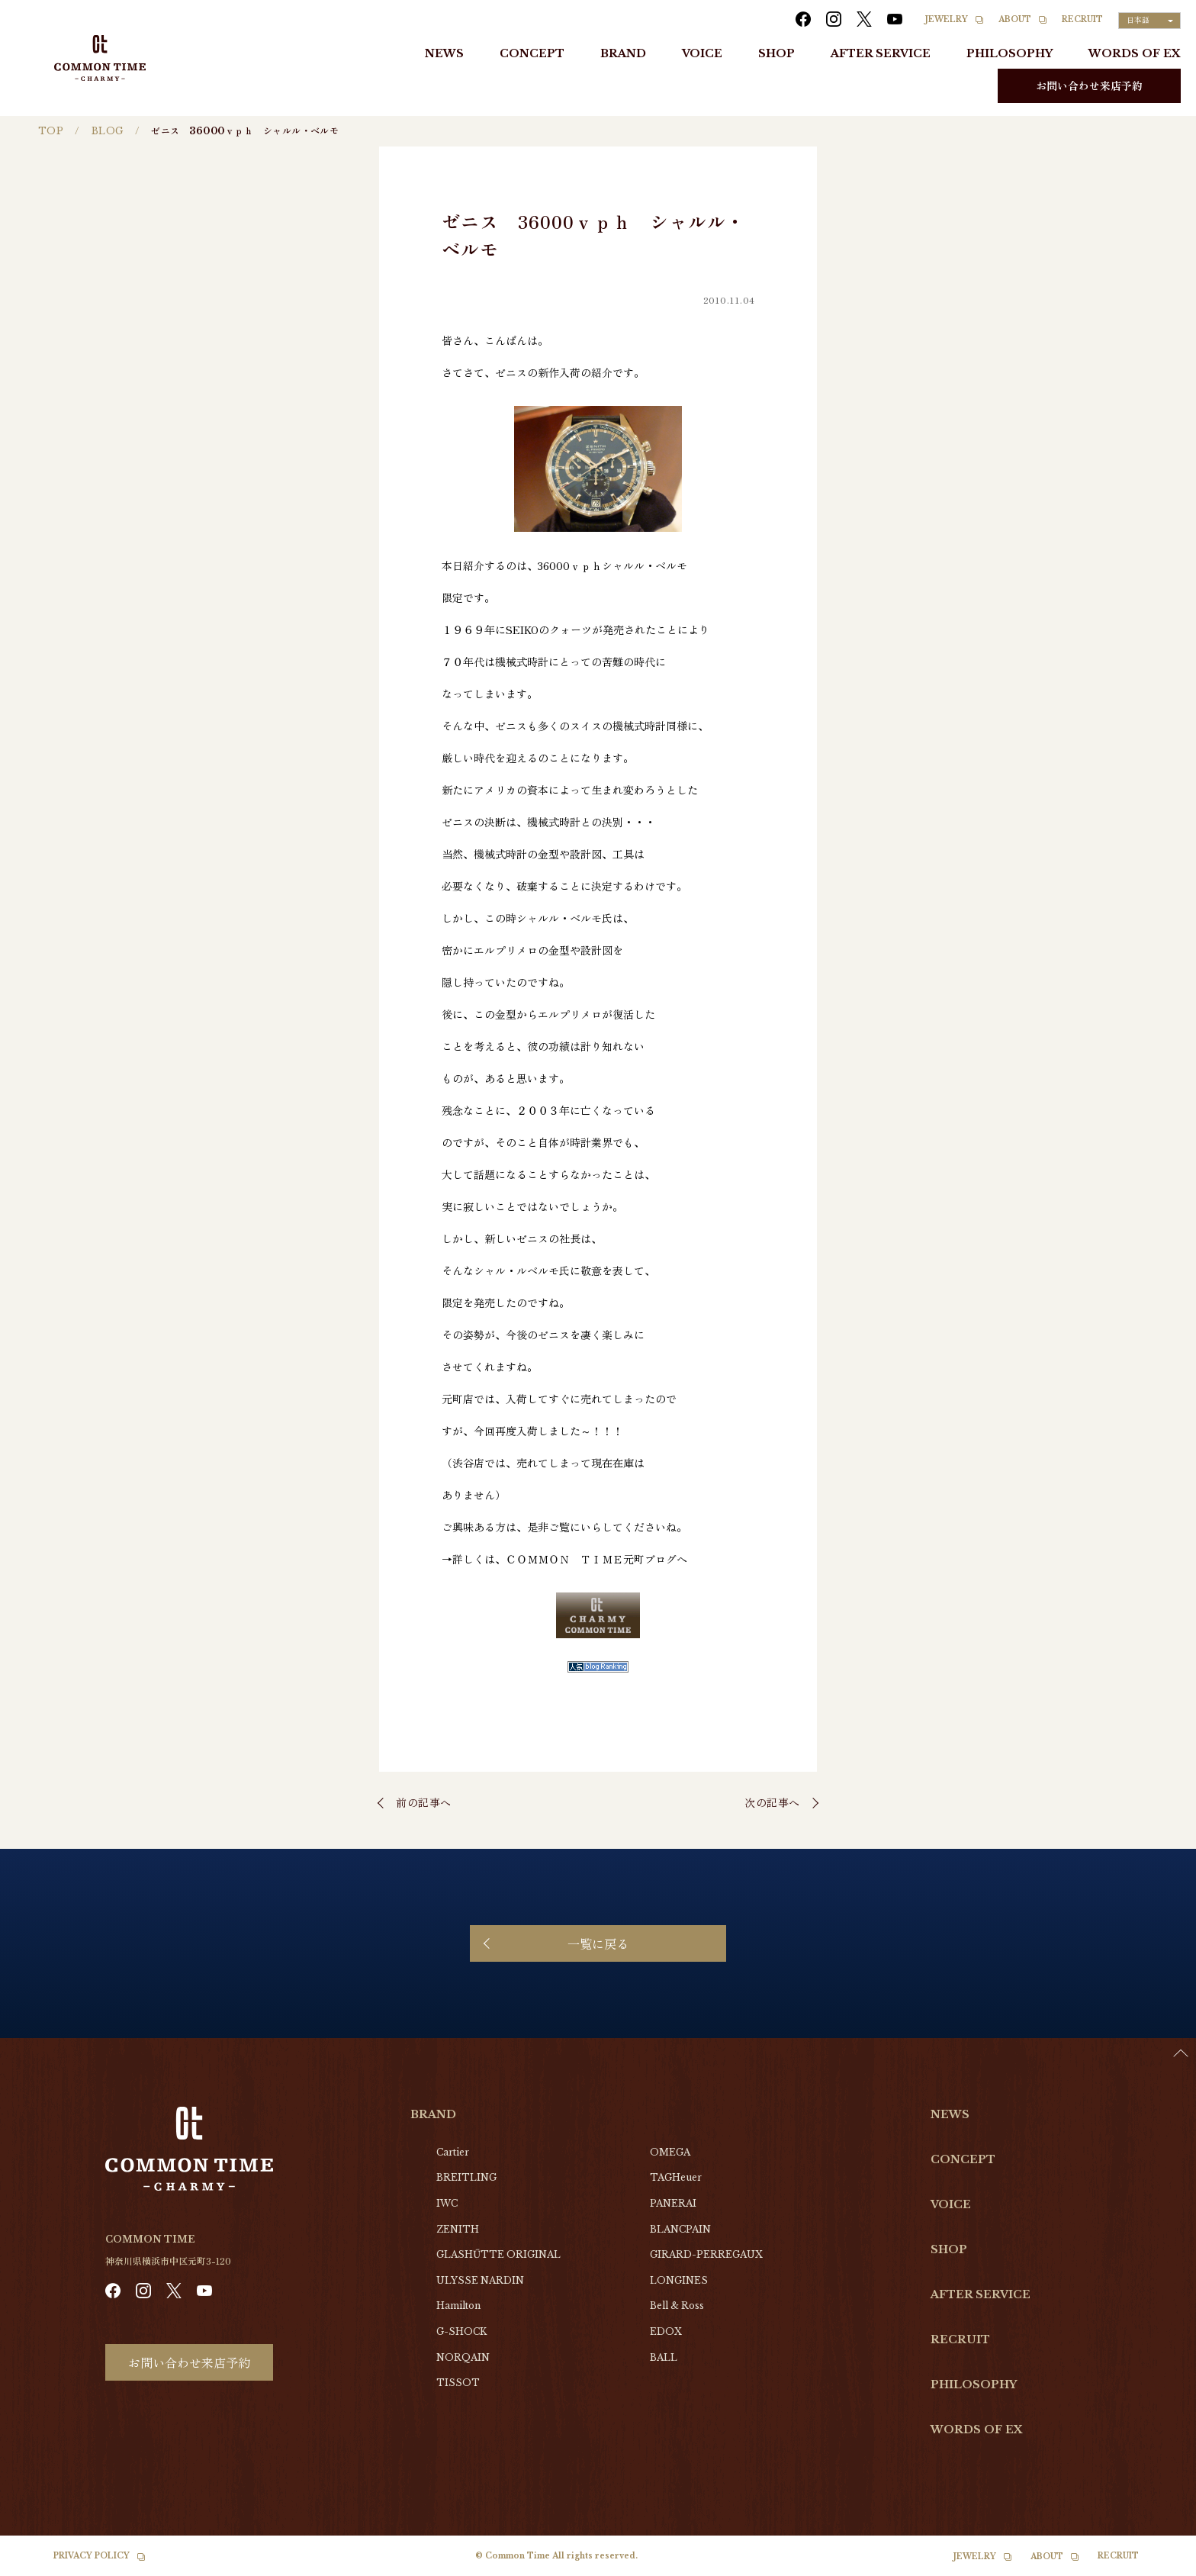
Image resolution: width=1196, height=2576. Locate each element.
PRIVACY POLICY (91, 2556)
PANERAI (673, 2203)
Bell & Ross (677, 2305)
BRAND (623, 53)
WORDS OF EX (1134, 53)
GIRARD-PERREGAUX (706, 2254)
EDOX (666, 2331)
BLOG (108, 131)
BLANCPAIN (680, 2229)
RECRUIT (1082, 19)
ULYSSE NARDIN (480, 2280)
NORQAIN (463, 2357)
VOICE (702, 53)
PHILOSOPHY (1009, 53)
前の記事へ (424, 1802)
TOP (50, 131)
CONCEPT (532, 53)
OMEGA (670, 2152)
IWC (447, 2203)
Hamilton (458, 2305)
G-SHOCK (461, 2331)
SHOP (776, 53)
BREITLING (466, 2177)
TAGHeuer (676, 2177)
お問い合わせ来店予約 (1089, 85)
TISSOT (458, 2382)
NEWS (444, 53)
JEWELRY (946, 19)
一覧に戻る (598, 1943)
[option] (1157, 2564)
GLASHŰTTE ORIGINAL (498, 2254)
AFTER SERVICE (881, 53)
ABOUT (1014, 19)
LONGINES (679, 2280)
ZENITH (457, 2229)
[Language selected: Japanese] (1149, 20)
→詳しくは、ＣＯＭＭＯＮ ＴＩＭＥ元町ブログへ (564, 1559)
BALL (663, 2357)
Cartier (452, 2152)
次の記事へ (772, 1802)
